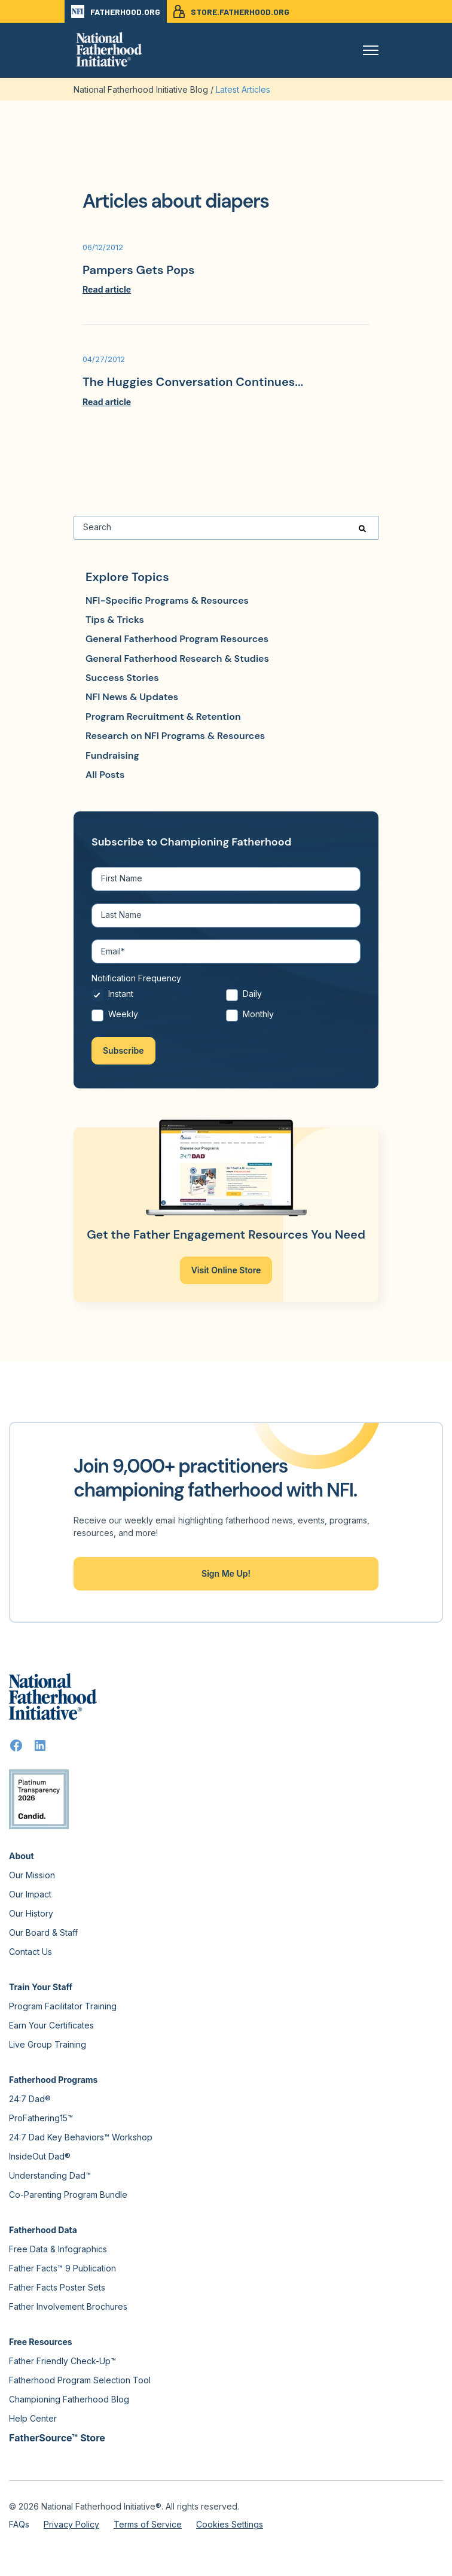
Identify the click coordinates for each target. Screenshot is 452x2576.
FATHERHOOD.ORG (115, 11)
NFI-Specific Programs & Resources (167, 600)
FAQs (19, 2524)
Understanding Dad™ (50, 2175)
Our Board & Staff (43, 1932)
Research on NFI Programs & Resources (175, 735)
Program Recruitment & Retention (163, 716)
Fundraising (112, 755)
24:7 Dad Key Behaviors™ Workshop (80, 2137)
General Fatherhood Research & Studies (177, 658)
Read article (107, 289)
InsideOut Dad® (40, 2156)
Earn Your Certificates (51, 2025)
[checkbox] (226, 1007)
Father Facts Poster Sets (57, 2287)
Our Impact (30, 1894)
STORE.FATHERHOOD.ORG (231, 11)
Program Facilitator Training (63, 2006)
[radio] (158, 997)
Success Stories (122, 677)
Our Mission (32, 1875)
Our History (31, 1913)
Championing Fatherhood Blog (69, 2399)
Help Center (33, 2418)
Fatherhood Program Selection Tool (80, 2380)
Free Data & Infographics (58, 2249)
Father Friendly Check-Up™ (62, 2361)
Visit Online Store (226, 1270)
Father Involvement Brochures (68, 2306)
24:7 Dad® (30, 2099)
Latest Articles (243, 89)
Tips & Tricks (114, 619)
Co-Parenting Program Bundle (68, 2194)
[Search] (226, 528)
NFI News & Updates (131, 697)
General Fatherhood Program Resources (176, 638)
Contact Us (30, 1952)
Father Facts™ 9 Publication (62, 2268)
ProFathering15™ (41, 2118)
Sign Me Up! (226, 1573)
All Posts (104, 774)
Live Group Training (47, 2044)
